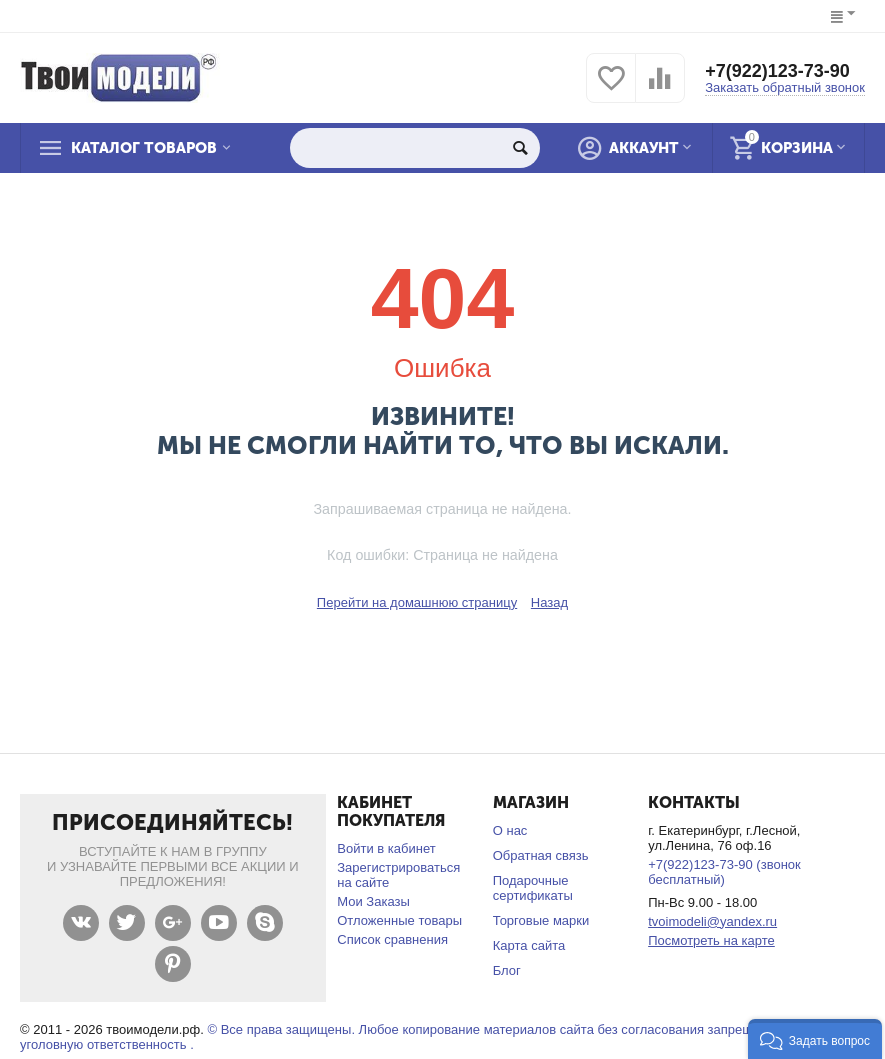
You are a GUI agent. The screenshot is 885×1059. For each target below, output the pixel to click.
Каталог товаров (144, 148)
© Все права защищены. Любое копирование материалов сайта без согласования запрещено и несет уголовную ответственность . (421, 1037)
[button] (815, 1039)
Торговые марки (541, 920)
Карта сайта (529, 945)
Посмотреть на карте (711, 940)
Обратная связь (541, 855)
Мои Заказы (373, 901)
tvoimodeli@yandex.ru (712, 921)
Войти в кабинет (386, 848)
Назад (549, 602)
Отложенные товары (399, 920)
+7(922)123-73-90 (777, 71)
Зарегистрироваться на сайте (398, 875)
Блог (507, 970)
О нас (510, 830)
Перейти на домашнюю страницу (417, 602)
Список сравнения (392, 939)
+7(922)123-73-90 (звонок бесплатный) (724, 872)
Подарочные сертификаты (533, 888)
